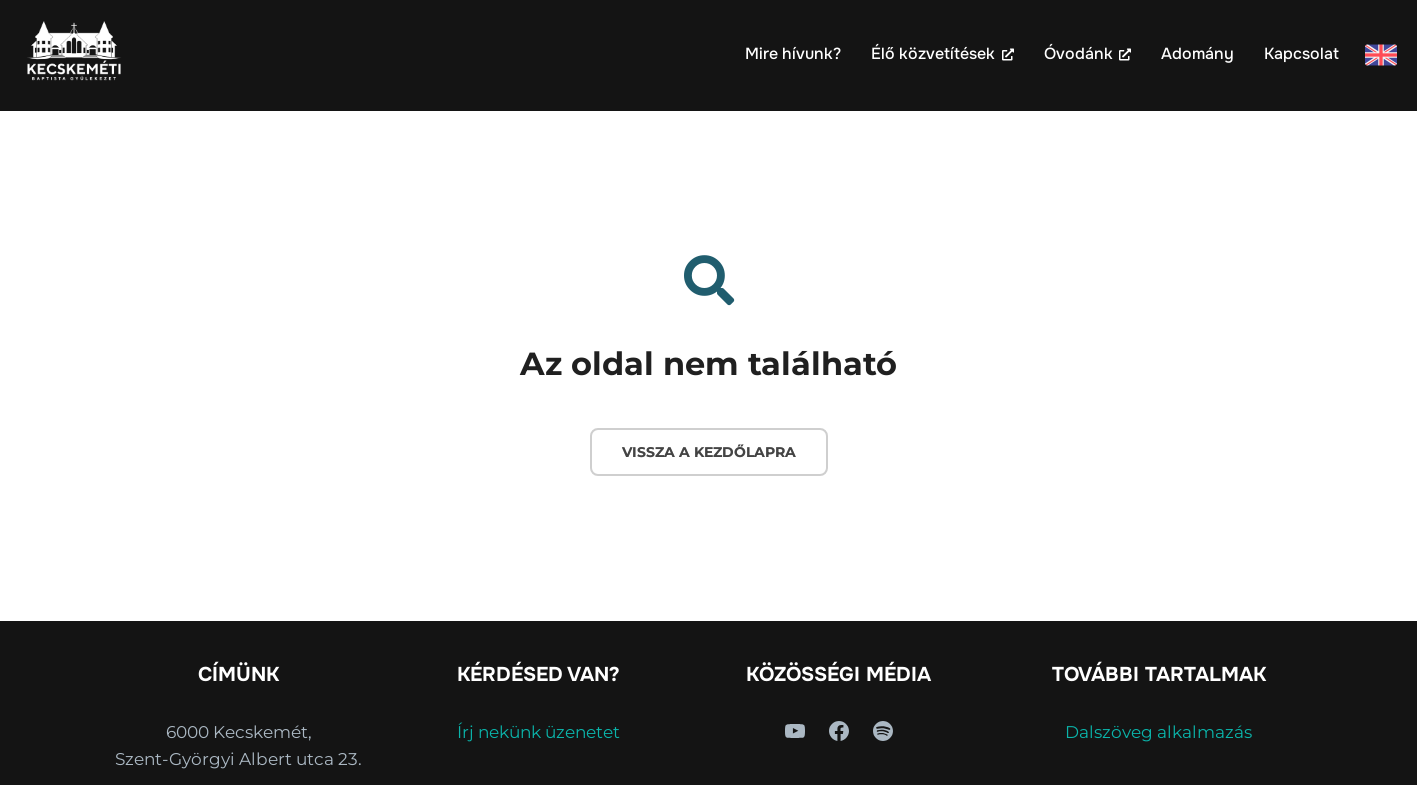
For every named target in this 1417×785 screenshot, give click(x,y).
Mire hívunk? (793, 53)
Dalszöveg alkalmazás (1158, 732)
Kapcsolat (1301, 53)
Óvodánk (1087, 53)
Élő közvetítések (942, 53)
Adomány (1197, 53)
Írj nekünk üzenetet (538, 732)
